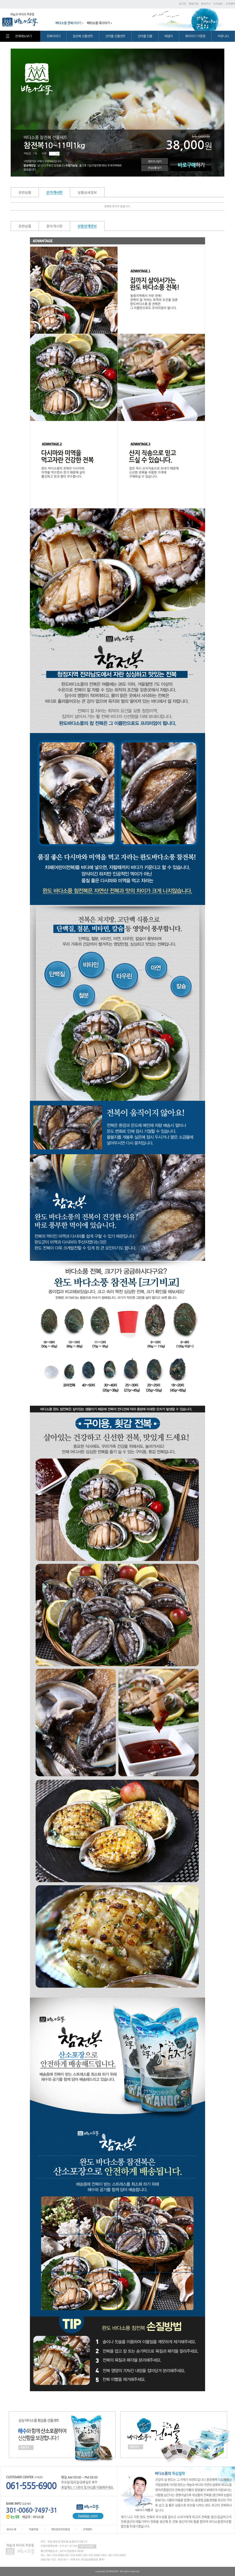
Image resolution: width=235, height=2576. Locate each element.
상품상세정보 (87, 192)
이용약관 (33, 2529)
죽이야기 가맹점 (195, 36)
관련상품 (24, 192)
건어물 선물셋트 (115, 36)
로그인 (182, 4)
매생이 (168, 36)
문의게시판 (54, 192)
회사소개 (11, 2529)
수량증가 (58, 153)
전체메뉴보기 (23, 36)
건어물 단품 (145, 36)
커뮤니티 (223, 36)
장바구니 (206, 4)
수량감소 (58, 155)
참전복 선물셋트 (83, 36)
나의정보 (218, 4)
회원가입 (193, 4)
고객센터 (230, 4)
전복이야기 (54, 36)
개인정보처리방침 (60, 2529)
